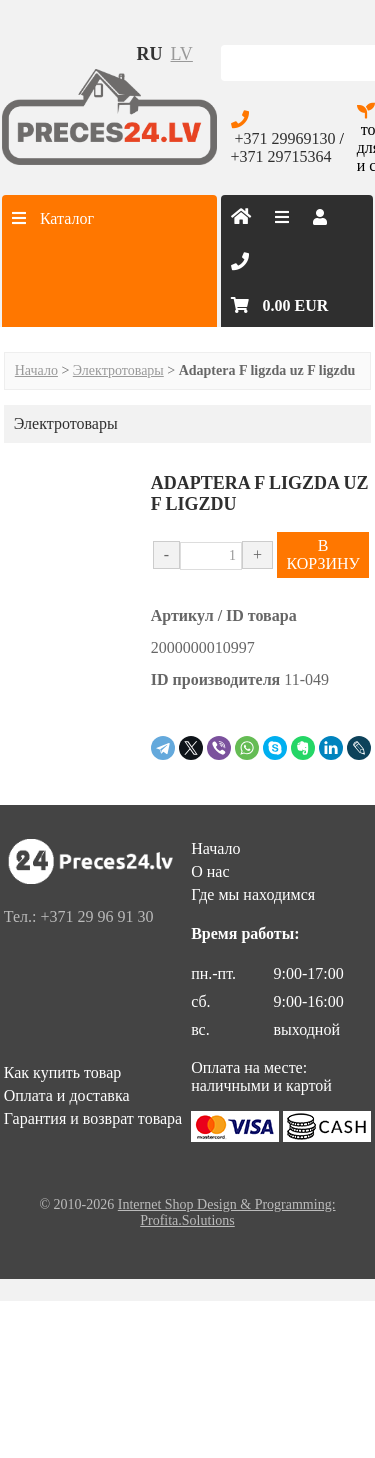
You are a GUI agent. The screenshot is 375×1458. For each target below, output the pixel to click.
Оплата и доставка (67, 1095)
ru (150, 54)
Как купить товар (63, 1072)
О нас (210, 871)
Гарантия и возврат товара (93, 1118)
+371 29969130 (285, 138)
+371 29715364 (281, 156)
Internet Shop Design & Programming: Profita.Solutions (227, 1212)
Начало (36, 370)
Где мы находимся (253, 894)
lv (182, 54)
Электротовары (118, 370)
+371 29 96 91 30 (96, 916)
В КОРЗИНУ (322, 554)
